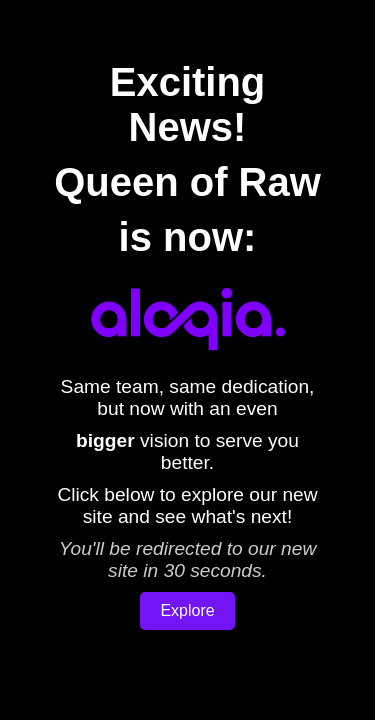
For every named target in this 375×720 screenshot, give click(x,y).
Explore (187, 610)
